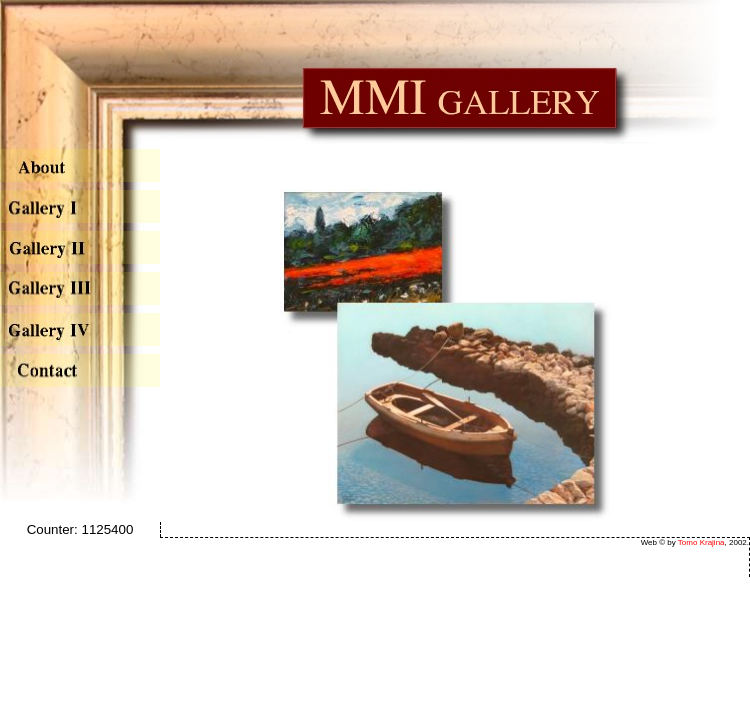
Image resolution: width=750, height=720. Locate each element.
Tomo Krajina (701, 542)
